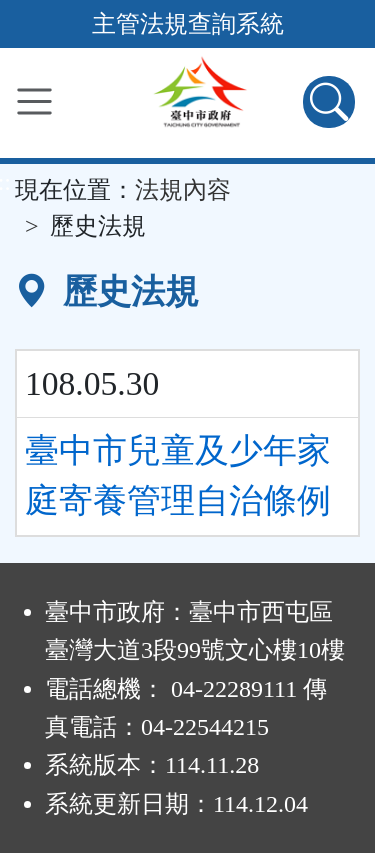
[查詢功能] (329, 102)
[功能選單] (34, 101)
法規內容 (183, 190)
